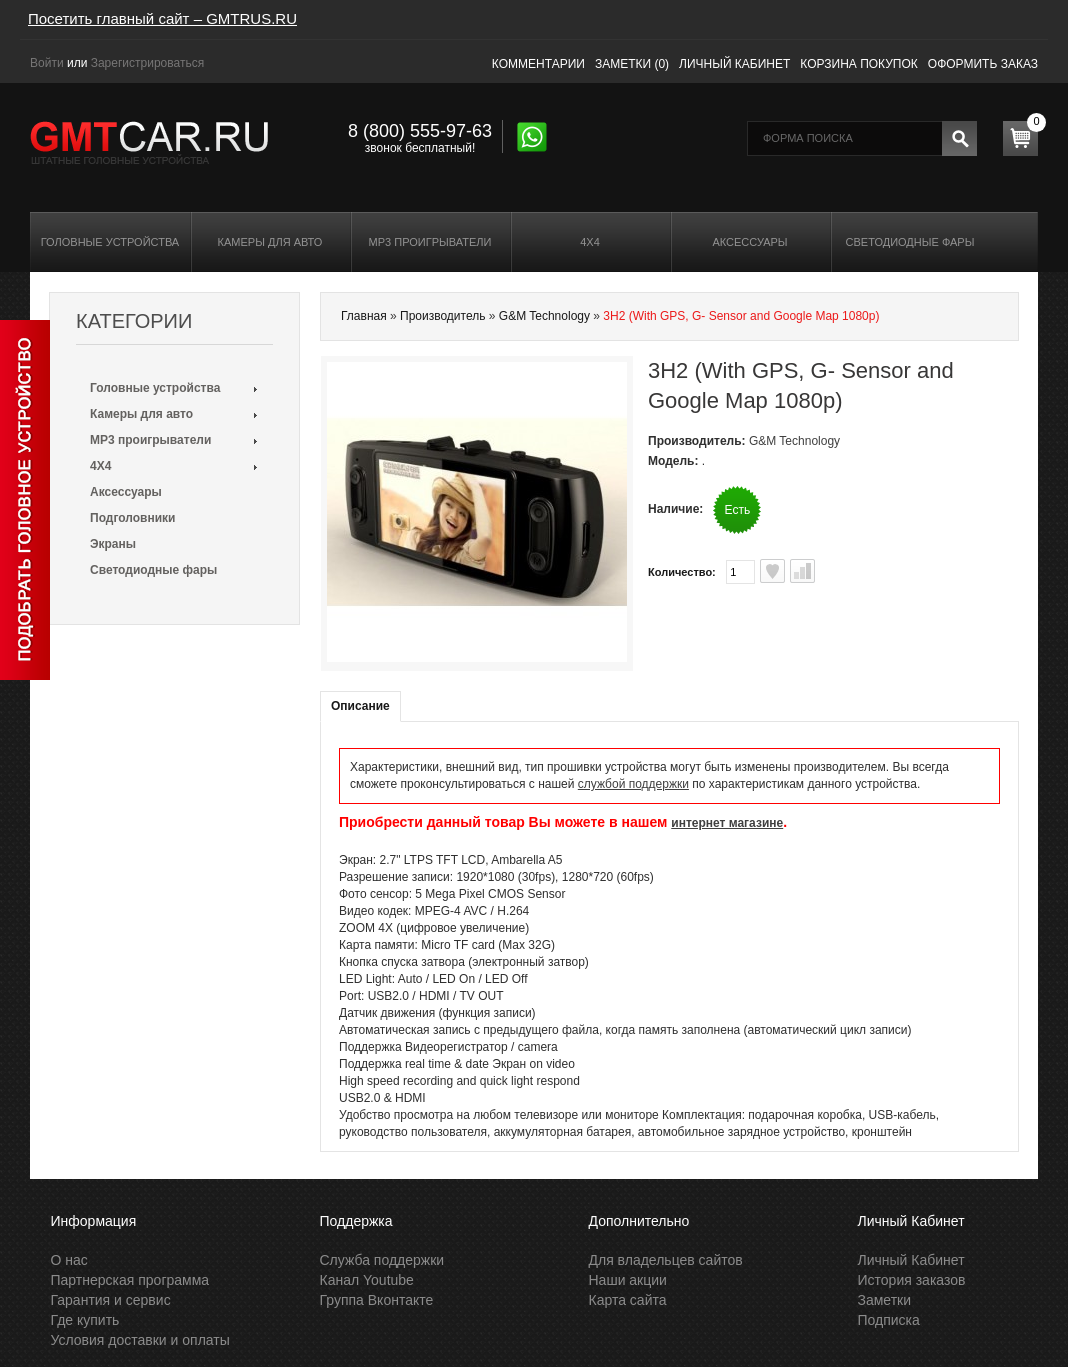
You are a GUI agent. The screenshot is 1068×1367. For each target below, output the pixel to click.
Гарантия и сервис (111, 1300)
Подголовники (132, 518)
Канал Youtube (367, 1280)
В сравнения (802, 571)
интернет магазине (727, 823)
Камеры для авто (270, 242)
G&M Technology (544, 316)
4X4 (590, 242)
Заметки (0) (632, 64)
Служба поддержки (382, 1260)
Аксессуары (749, 242)
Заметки (885, 1300)
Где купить (85, 1320)
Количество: (682, 572)
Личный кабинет (734, 64)
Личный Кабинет (911, 1260)
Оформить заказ (983, 64)
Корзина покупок (858, 64)
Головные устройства (110, 242)
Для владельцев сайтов (666, 1260)
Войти (47, 63)
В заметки (772, 571)
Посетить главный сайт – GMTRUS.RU (162, 18)
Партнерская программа (130, 1280)
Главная (364, 316)
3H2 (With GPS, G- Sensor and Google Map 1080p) (741, 316)
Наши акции (628, 1280)
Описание (360, 706)
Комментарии (538, 64)
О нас (69, 1260)
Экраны (113, 544)
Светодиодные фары (910, 242)
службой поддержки (633, 784)
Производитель (442, 316)
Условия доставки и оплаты (140, 1340)
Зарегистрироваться (147, 63)
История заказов (912, 1280)
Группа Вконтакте (377, 1300)
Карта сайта (628, 1300)
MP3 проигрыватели (430, 242)
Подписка (889, 1320)
